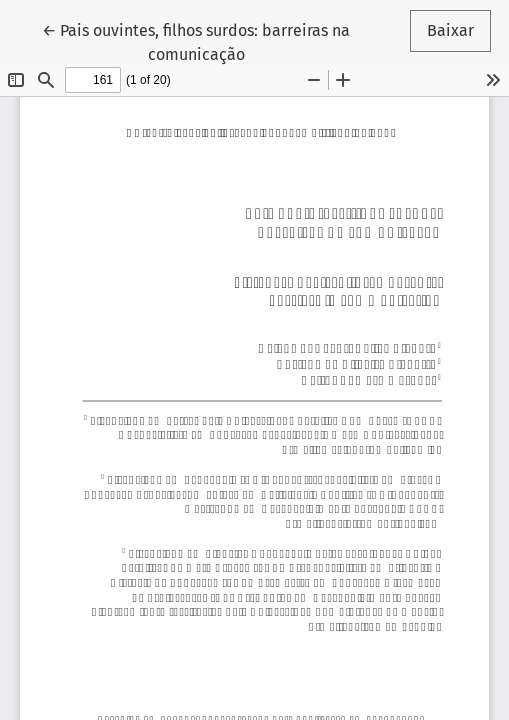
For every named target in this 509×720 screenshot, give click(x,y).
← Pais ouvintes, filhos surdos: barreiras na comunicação (196, 41)
